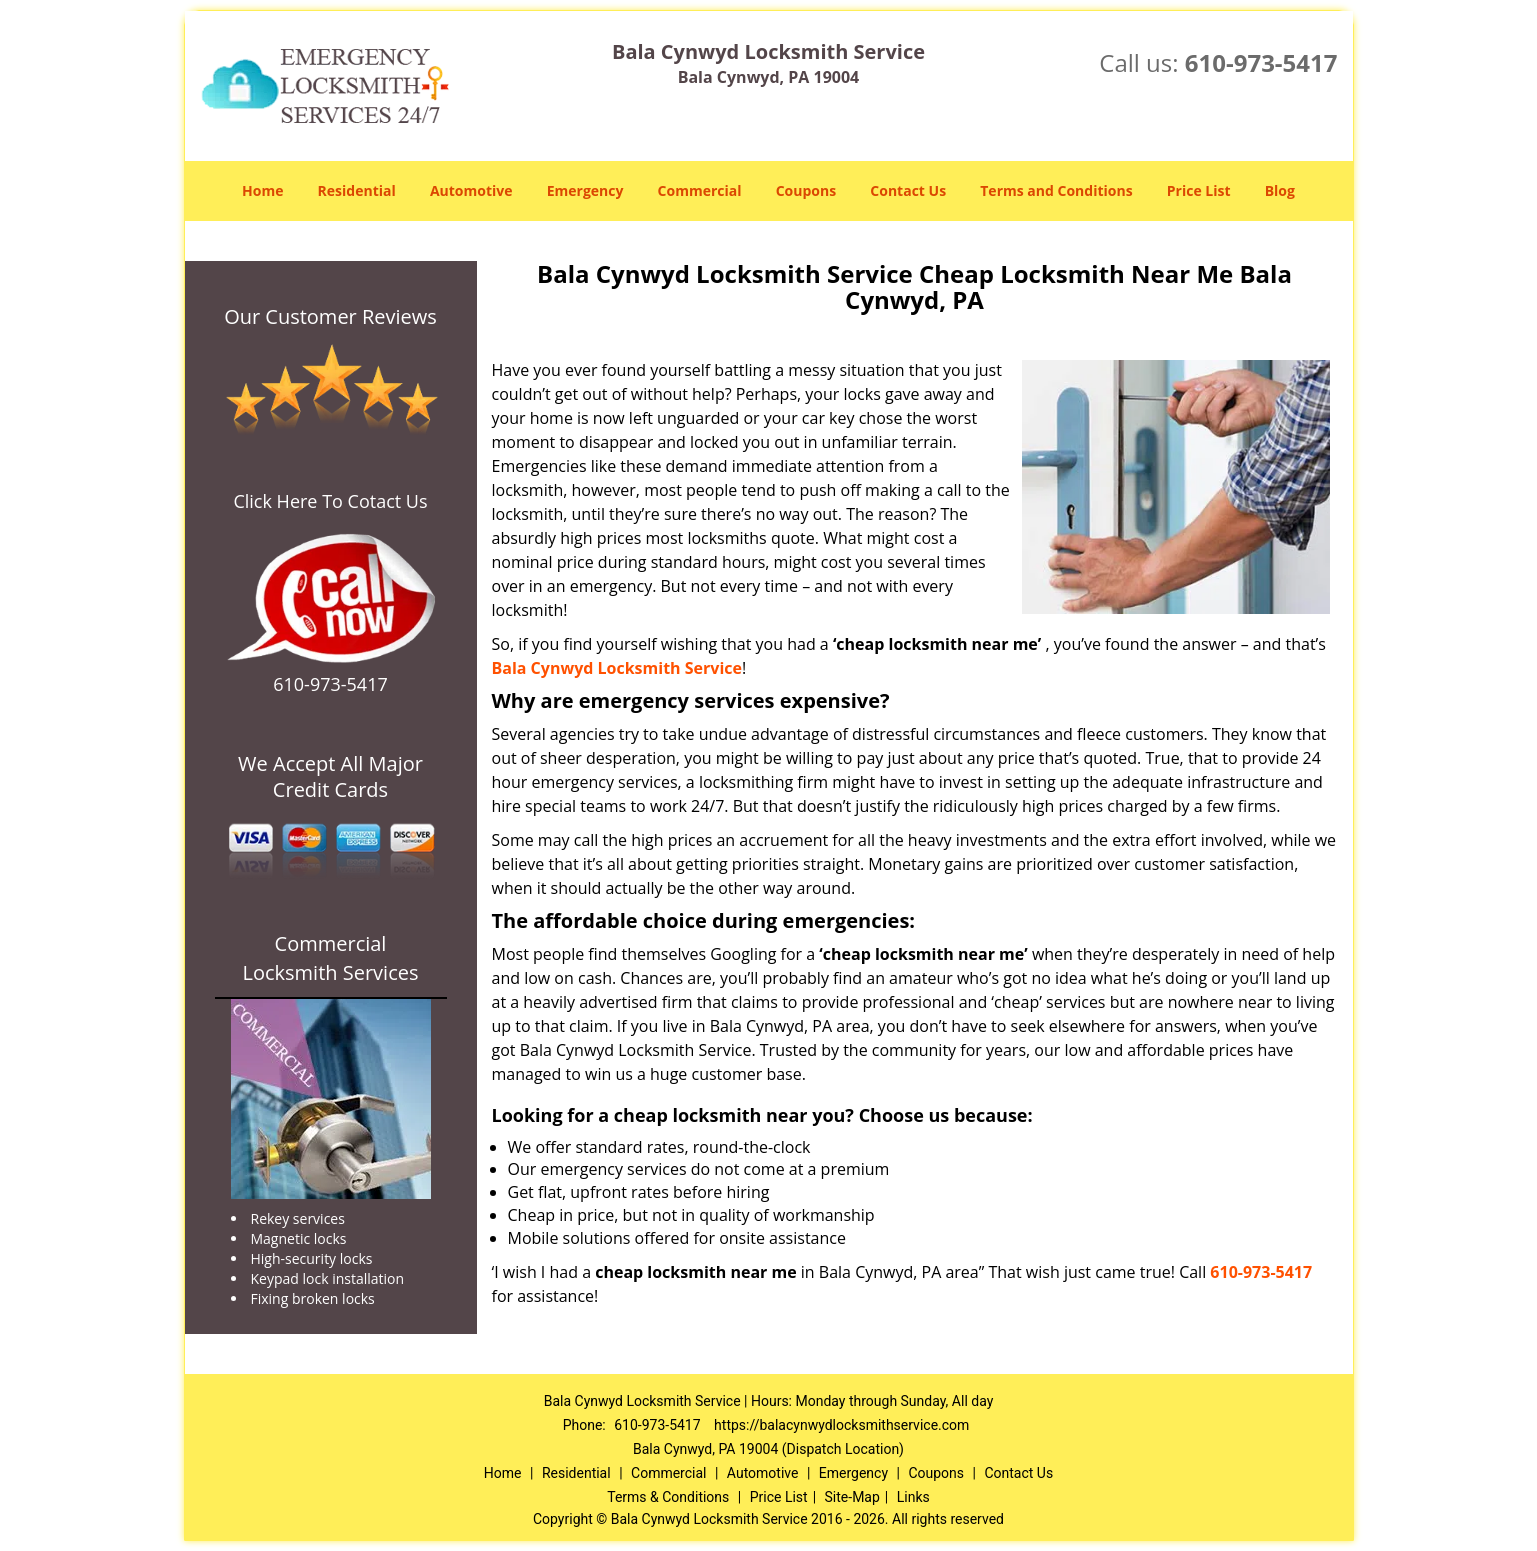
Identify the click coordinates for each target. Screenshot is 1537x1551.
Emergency (585, 190)
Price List (1199, 190)
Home (262, 190)
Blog (1280, 190)
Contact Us (908, 190)
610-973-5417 (1261, 62)
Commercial (700, 190)
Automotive (471, 190)
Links (913, 1497)
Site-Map (852, 1497)
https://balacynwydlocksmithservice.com (841, 1425)
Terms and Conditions (1056, 190)
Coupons (806, 190)
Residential (357, 190)
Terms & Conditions (668, 1497)
